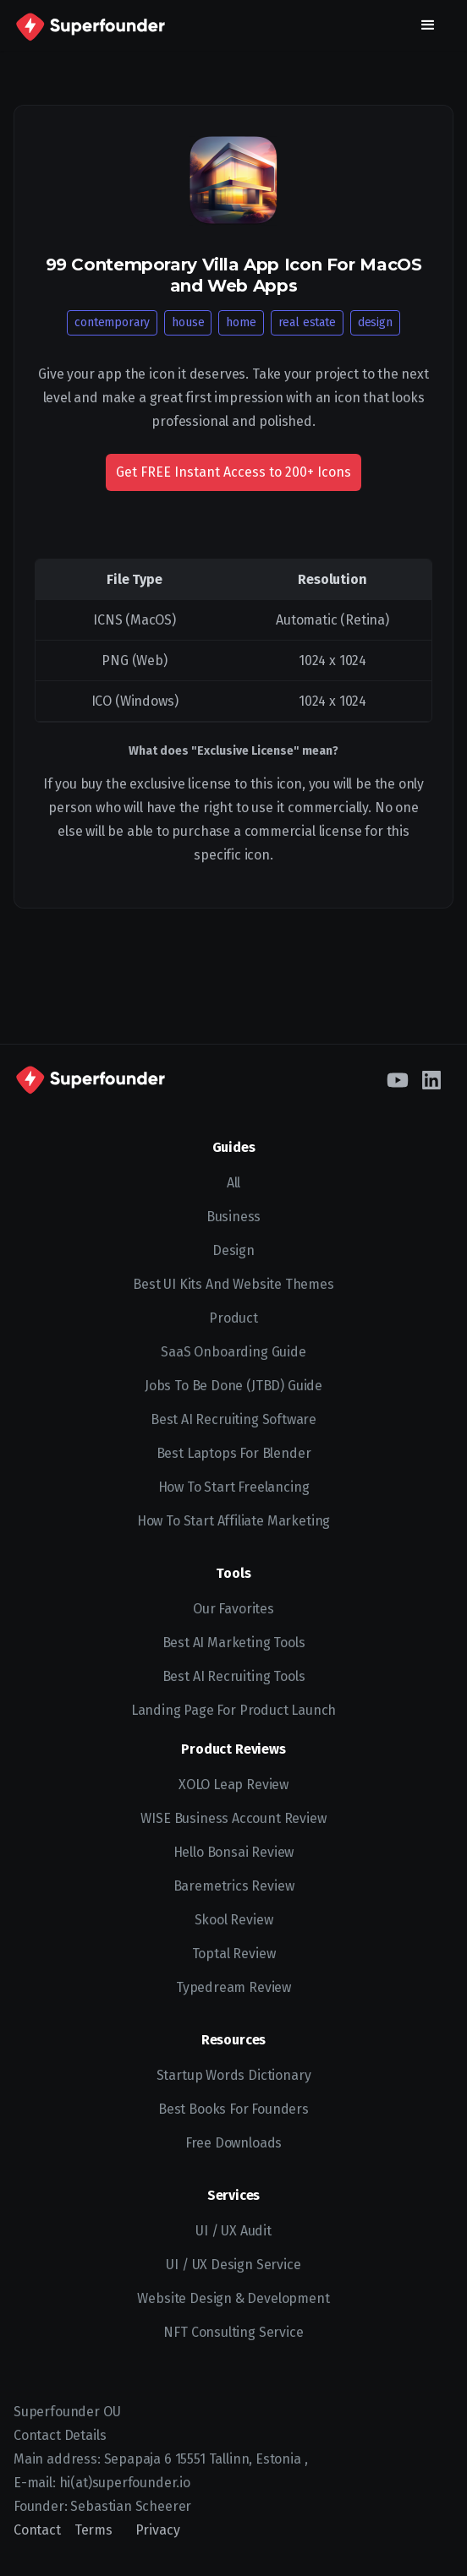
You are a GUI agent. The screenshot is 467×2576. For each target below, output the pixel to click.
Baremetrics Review (233, 1886)
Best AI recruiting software (233, 1419)
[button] (428, 25)
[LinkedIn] (431, 1078)
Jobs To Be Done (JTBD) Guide (233, 1386)
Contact (37, 2530)
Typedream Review (233, 1987)
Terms (93, 2530)
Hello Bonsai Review (233, 1852)
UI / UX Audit (233, 2231)
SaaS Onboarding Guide (233, 1352)
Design (233, 1250)
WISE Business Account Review (233, 1818)
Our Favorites (233, 1609)
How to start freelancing (234, 1487)
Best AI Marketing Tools (233, 1643)
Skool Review (234, 1920)
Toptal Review (234, 1954)
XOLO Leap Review (233, 1784)
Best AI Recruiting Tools (233, 1676)
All (233, 1183)
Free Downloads (234, 2143)
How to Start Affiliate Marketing (233, 1521)
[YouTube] (397, 1078)
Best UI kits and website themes (233, 1284)
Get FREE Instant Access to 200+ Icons (233, 472)
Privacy (157, 2530)
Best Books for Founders (233, 2109)
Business (233, 1217)
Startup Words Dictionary (234, 2075)
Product (233, 1318)
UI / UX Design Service (233, 2265)
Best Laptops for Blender (234, 1453)
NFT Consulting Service (233, 2332)
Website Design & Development (233, 2298)
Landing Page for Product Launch (234, 1710)
